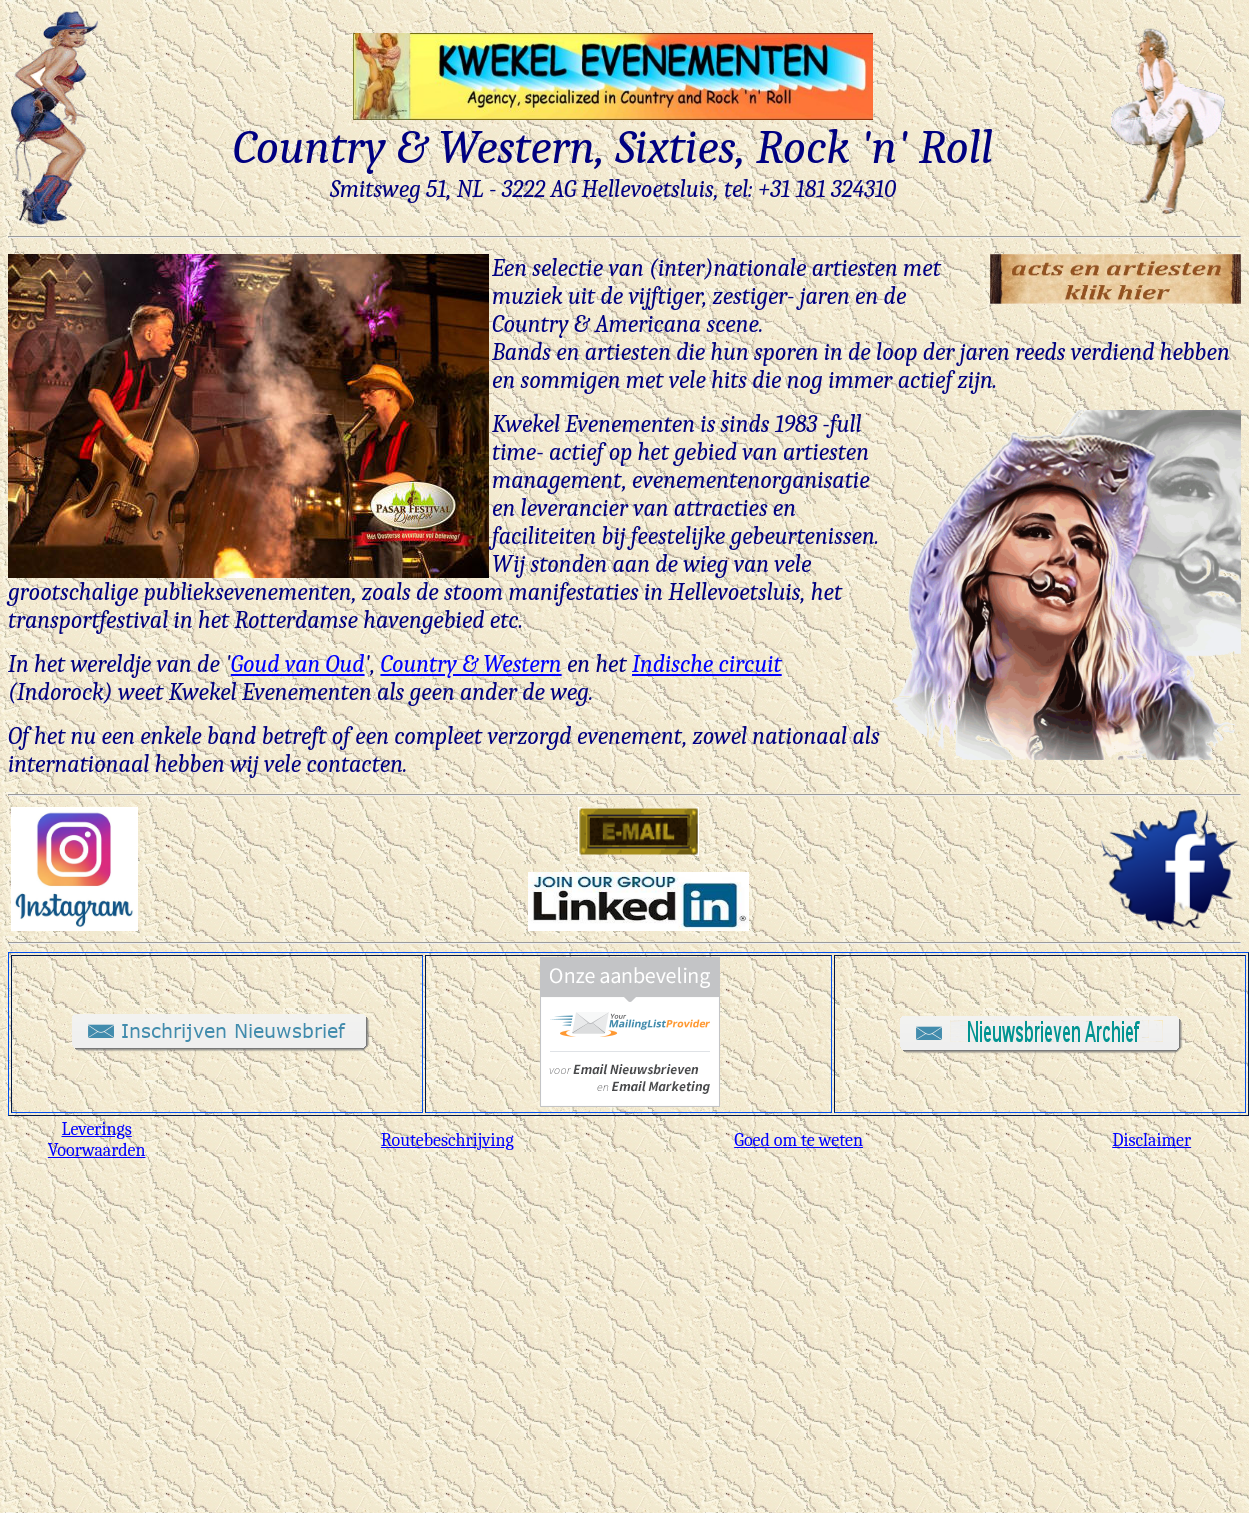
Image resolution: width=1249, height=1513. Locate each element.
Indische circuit (707, 664)
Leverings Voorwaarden (97, 1140)
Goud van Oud (298, 664)
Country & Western (470, 664)
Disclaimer (1151, 1140)
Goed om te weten (798, 1140)
